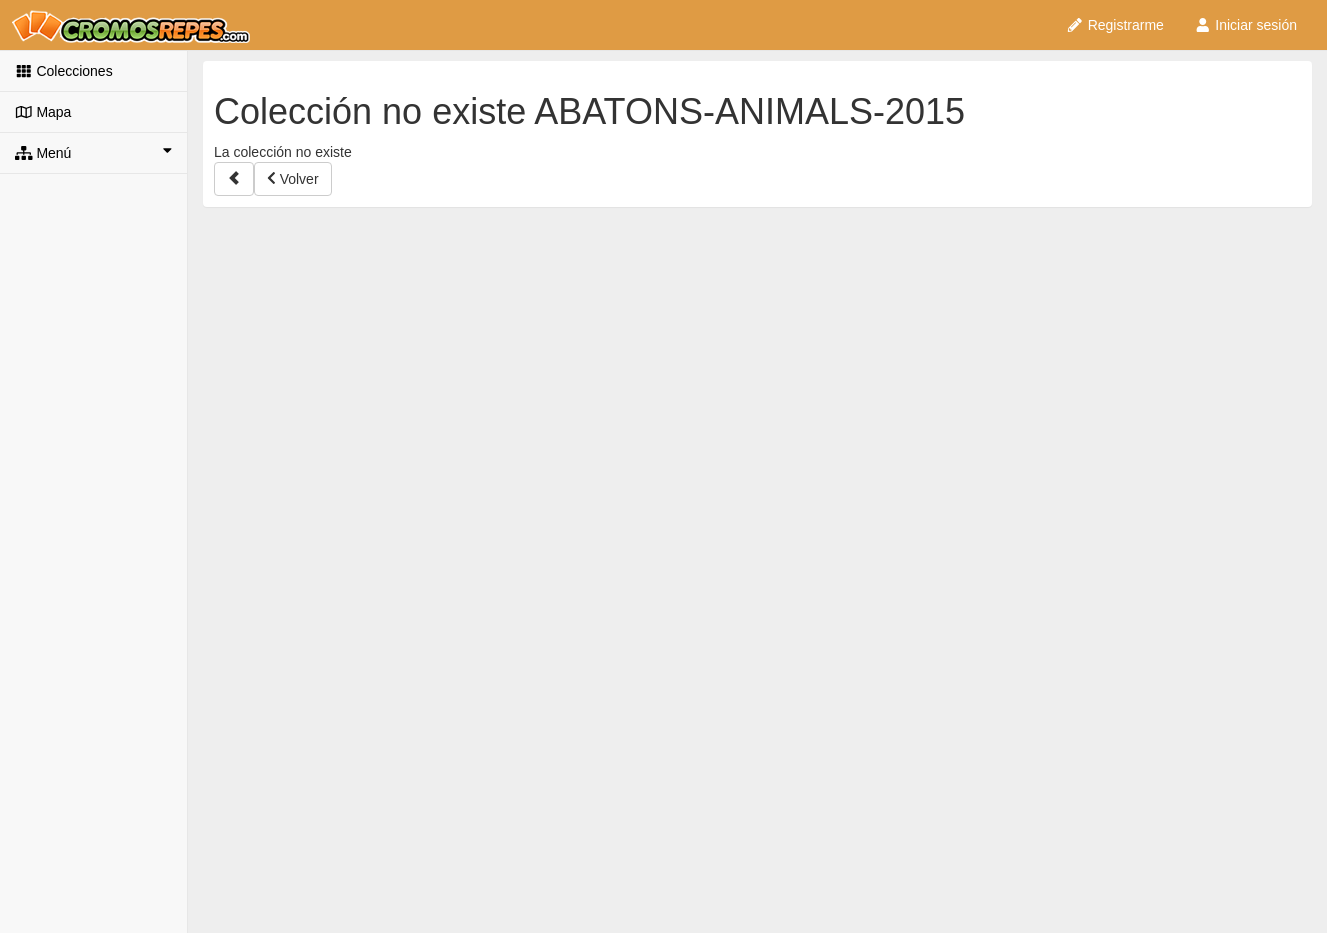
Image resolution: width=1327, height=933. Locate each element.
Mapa (43, 112)
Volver (293, 179)
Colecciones (64, 71)
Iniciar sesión (1245, 25)
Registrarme (1115, 25)
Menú (93, 152)
